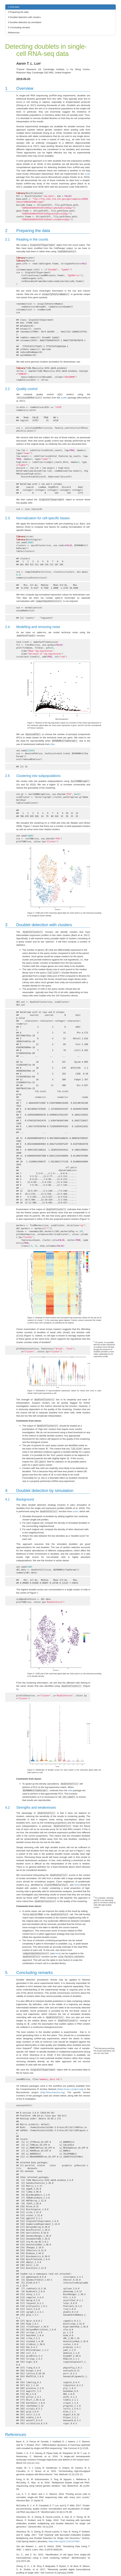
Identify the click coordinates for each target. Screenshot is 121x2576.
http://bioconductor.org (52, 2092)
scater (64, 397)
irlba (52, 744)
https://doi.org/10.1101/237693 (63, 2541)
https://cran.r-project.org (70, 2089)
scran (87, 174)
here (76, 1885)
